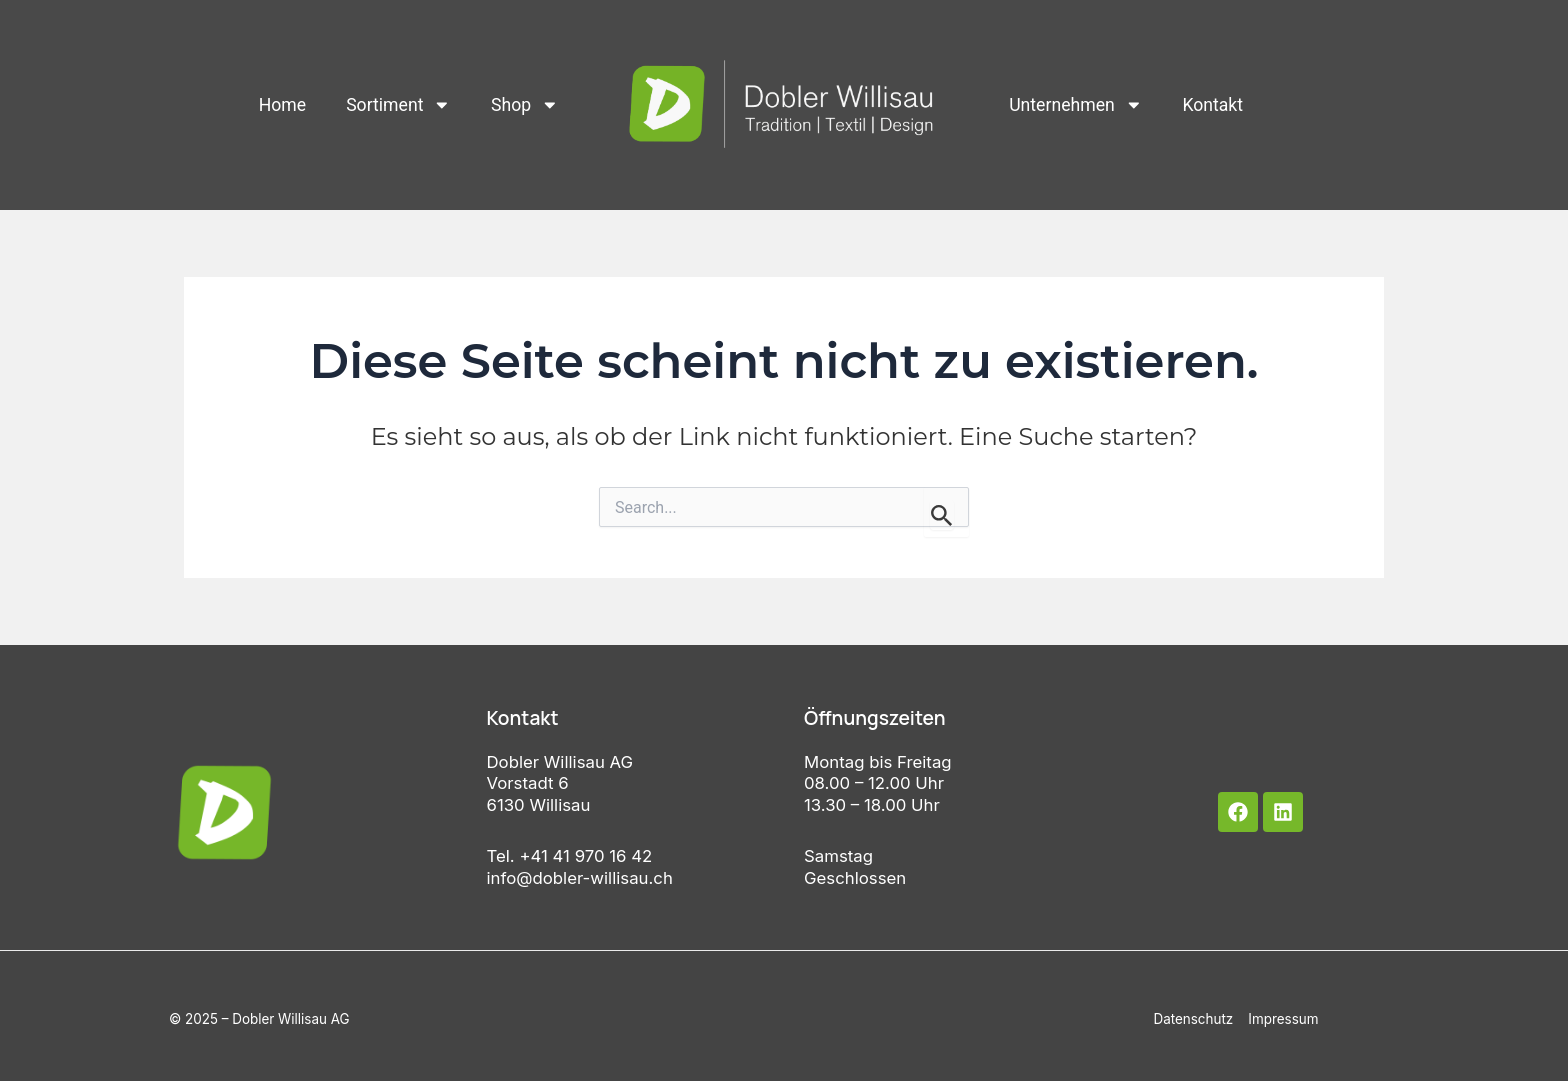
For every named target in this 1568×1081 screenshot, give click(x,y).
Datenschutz (1193, 1019)
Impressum (1283, 1019)
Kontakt (1212, 105)
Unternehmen (1075, 105)
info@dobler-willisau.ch (580, 878)
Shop (525, 105)
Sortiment (398, 105)
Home (282, 105)
